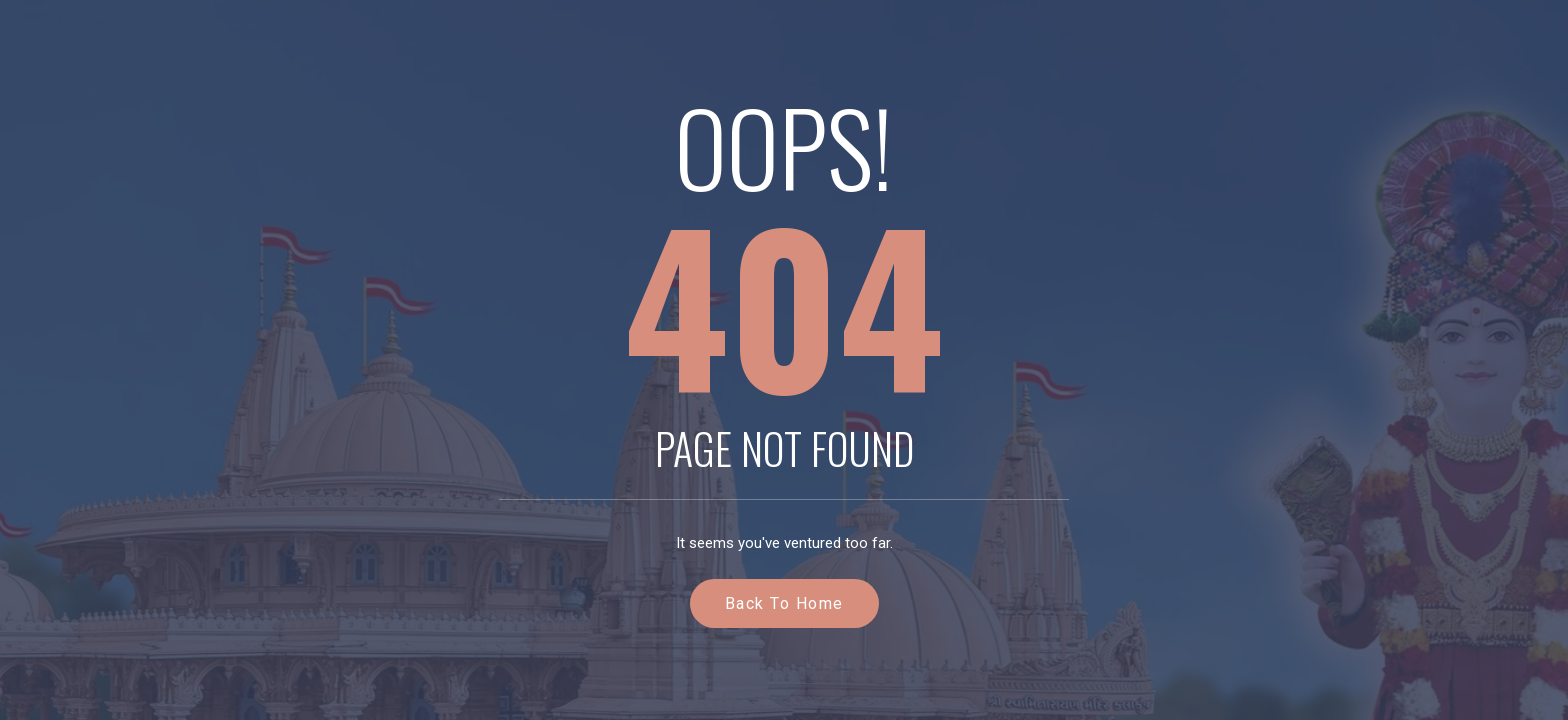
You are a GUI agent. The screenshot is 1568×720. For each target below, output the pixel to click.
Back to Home (784, 603)
